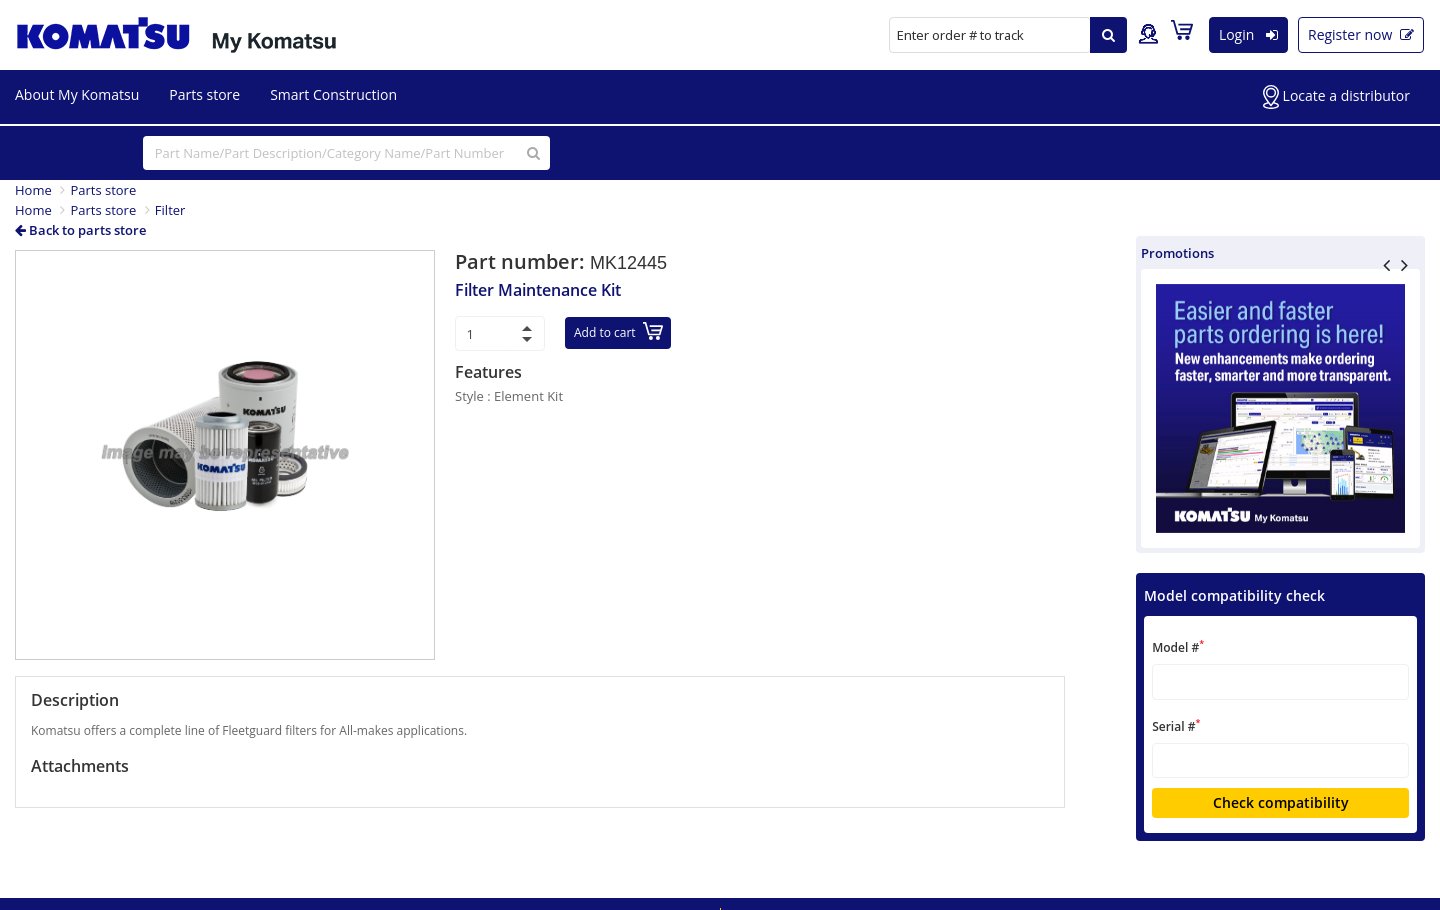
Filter (170, 210)
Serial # (1176, 725)
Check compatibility (1281, 802)
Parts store (204, 94)
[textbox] (1280, 681)
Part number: (522, 261)
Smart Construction (333, 94)
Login (1248, 34)
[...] (346, 153)
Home (33, 190)
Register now (1361, 34)
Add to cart (618, 331)
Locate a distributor (1336, 97)
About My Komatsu (77, 94)
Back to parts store (80, 230)
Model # (1178, 646)
